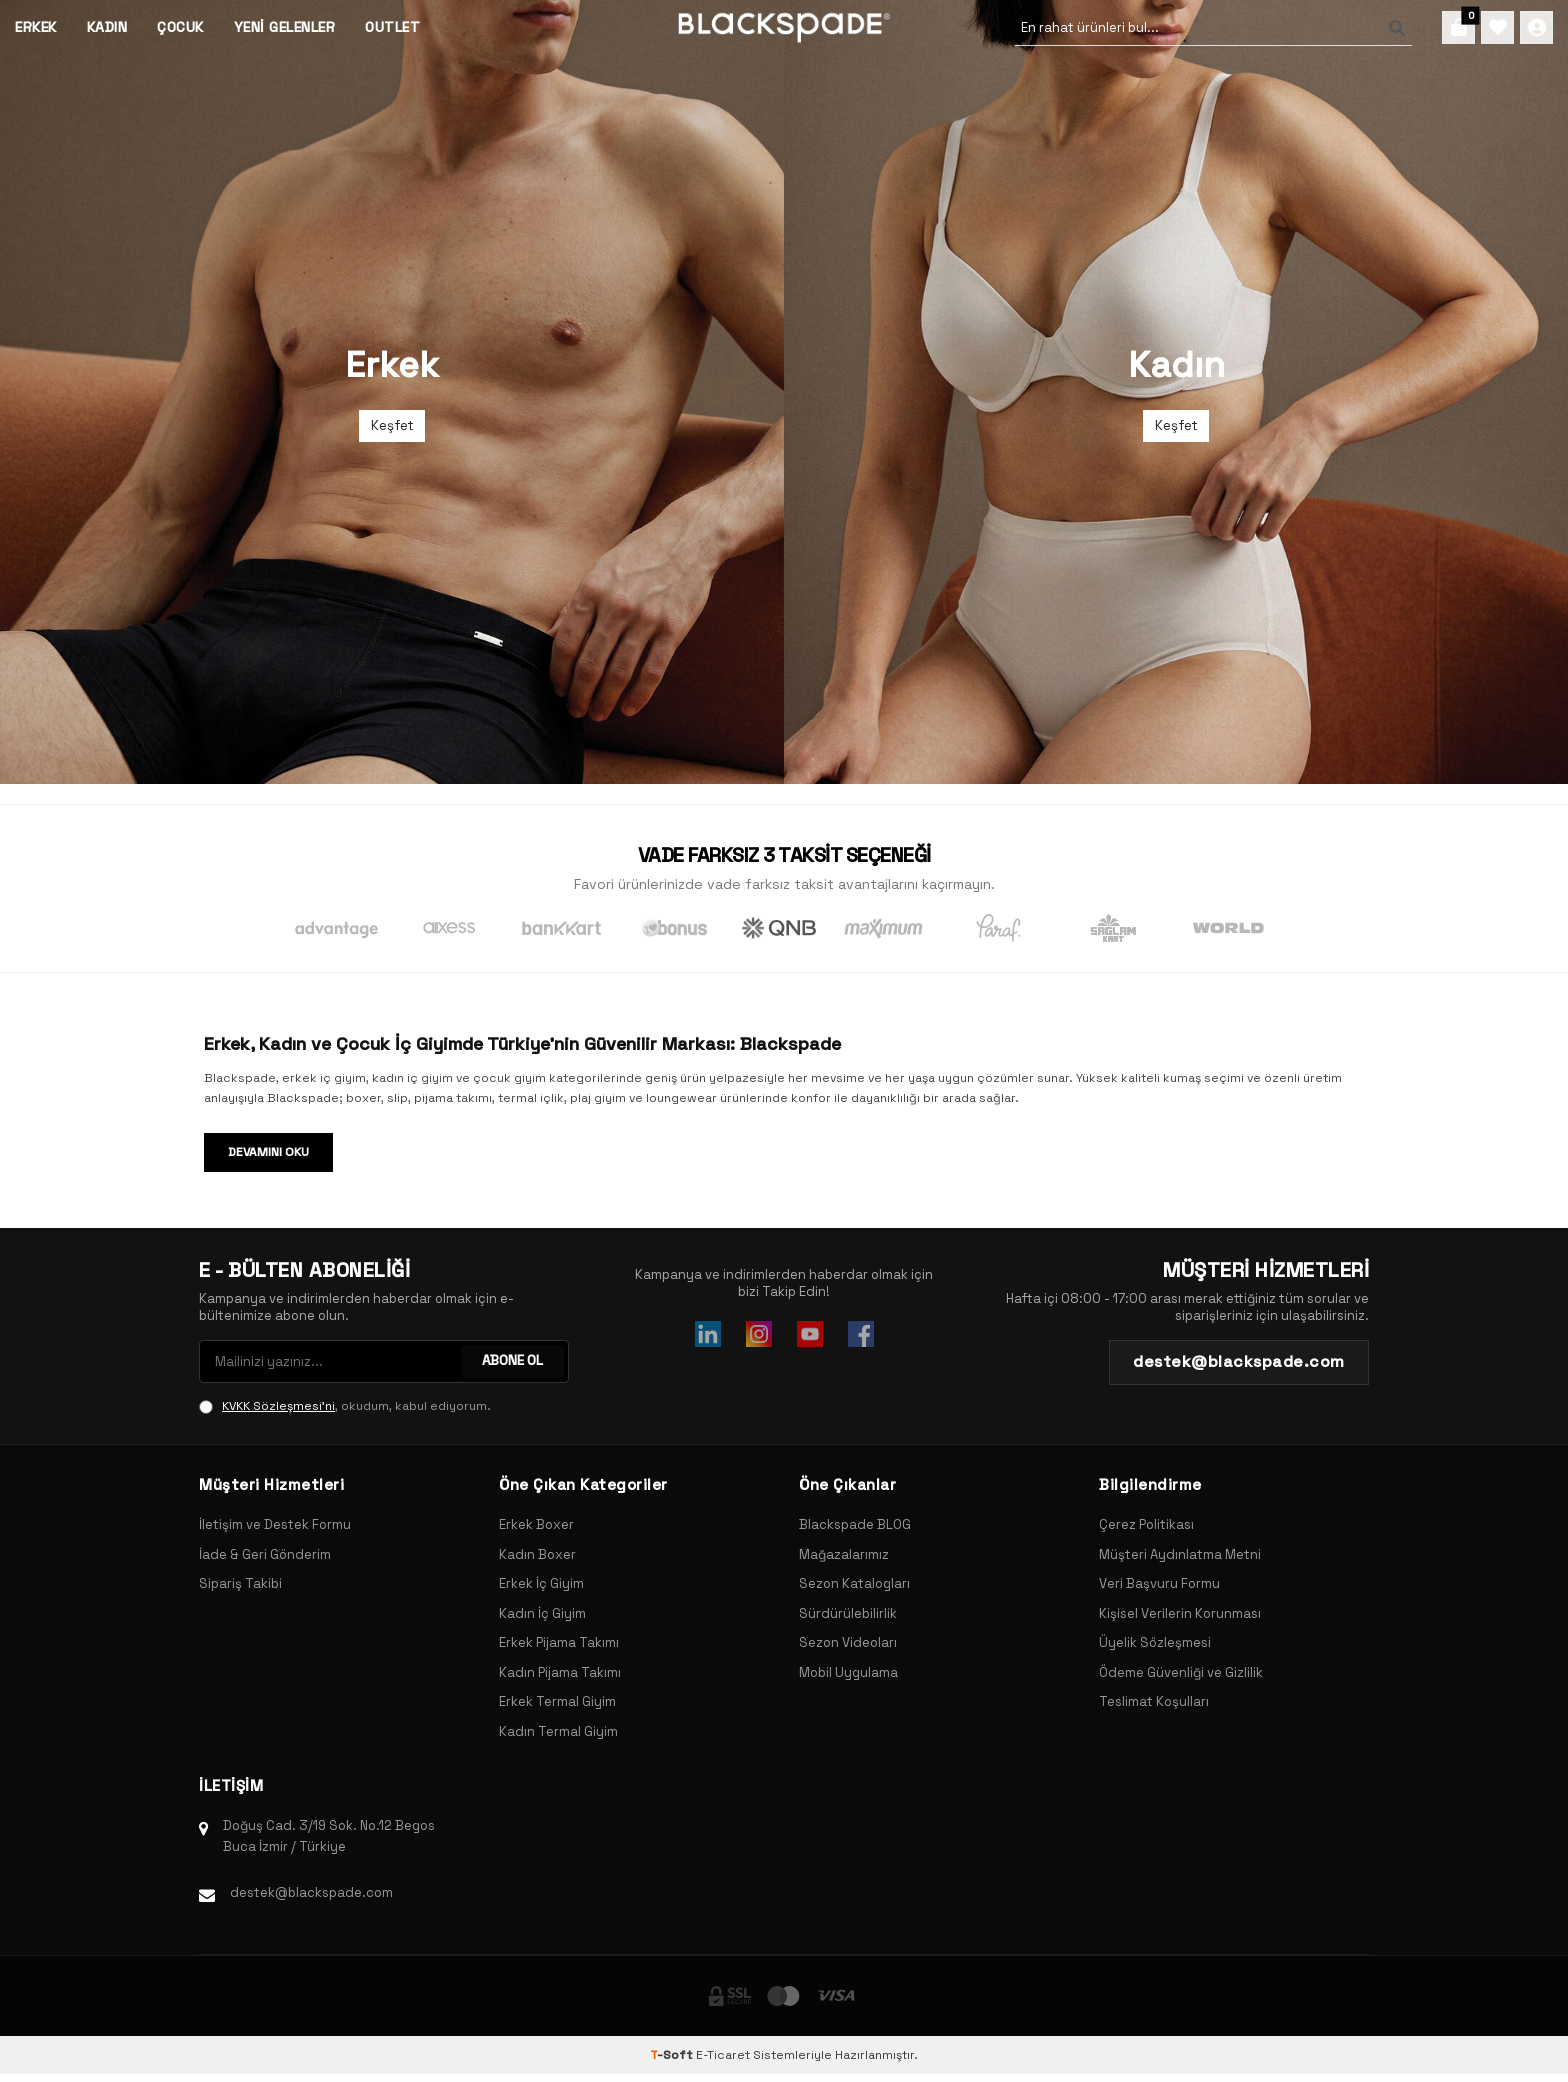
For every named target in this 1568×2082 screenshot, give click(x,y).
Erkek (36, 27)
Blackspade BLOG (855, 1524)
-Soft (673, 2055)
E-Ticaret (723, 2055)
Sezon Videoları (848, 1642)
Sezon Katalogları (854, 1583)
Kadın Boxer (537, 1554)
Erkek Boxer (536, 1524)
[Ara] (1382, 28)
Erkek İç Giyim (541, 1583)
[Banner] (392, 392)
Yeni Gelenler (285, 27)
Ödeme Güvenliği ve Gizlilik (1181, 1672)
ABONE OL (511, 1361)
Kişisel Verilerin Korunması (1180, 1613)
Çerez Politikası (1146, 1524)
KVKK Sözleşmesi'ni (278, 1406)
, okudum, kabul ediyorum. (345, 1406)
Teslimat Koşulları (1154, 1701)
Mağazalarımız (844, 1554)
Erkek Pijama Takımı (559, 1642)
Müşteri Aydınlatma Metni (1180, 1554)
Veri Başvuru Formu (1159, 1583)
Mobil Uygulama (848, 1672)
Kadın (107, 27)
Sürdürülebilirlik (848, 1613)
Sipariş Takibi (240, 1583)
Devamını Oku (268, 1152)
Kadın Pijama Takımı (560, 1672)
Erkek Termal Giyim (557, 1701)
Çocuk (180, 27)
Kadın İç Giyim (542, 1613)
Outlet (392, 27)
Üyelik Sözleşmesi (1155, 1642)
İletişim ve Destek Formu (275, 1524)
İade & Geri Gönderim (265, 1554)
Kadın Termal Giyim (558, 1731)
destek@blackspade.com (311, 1892)
